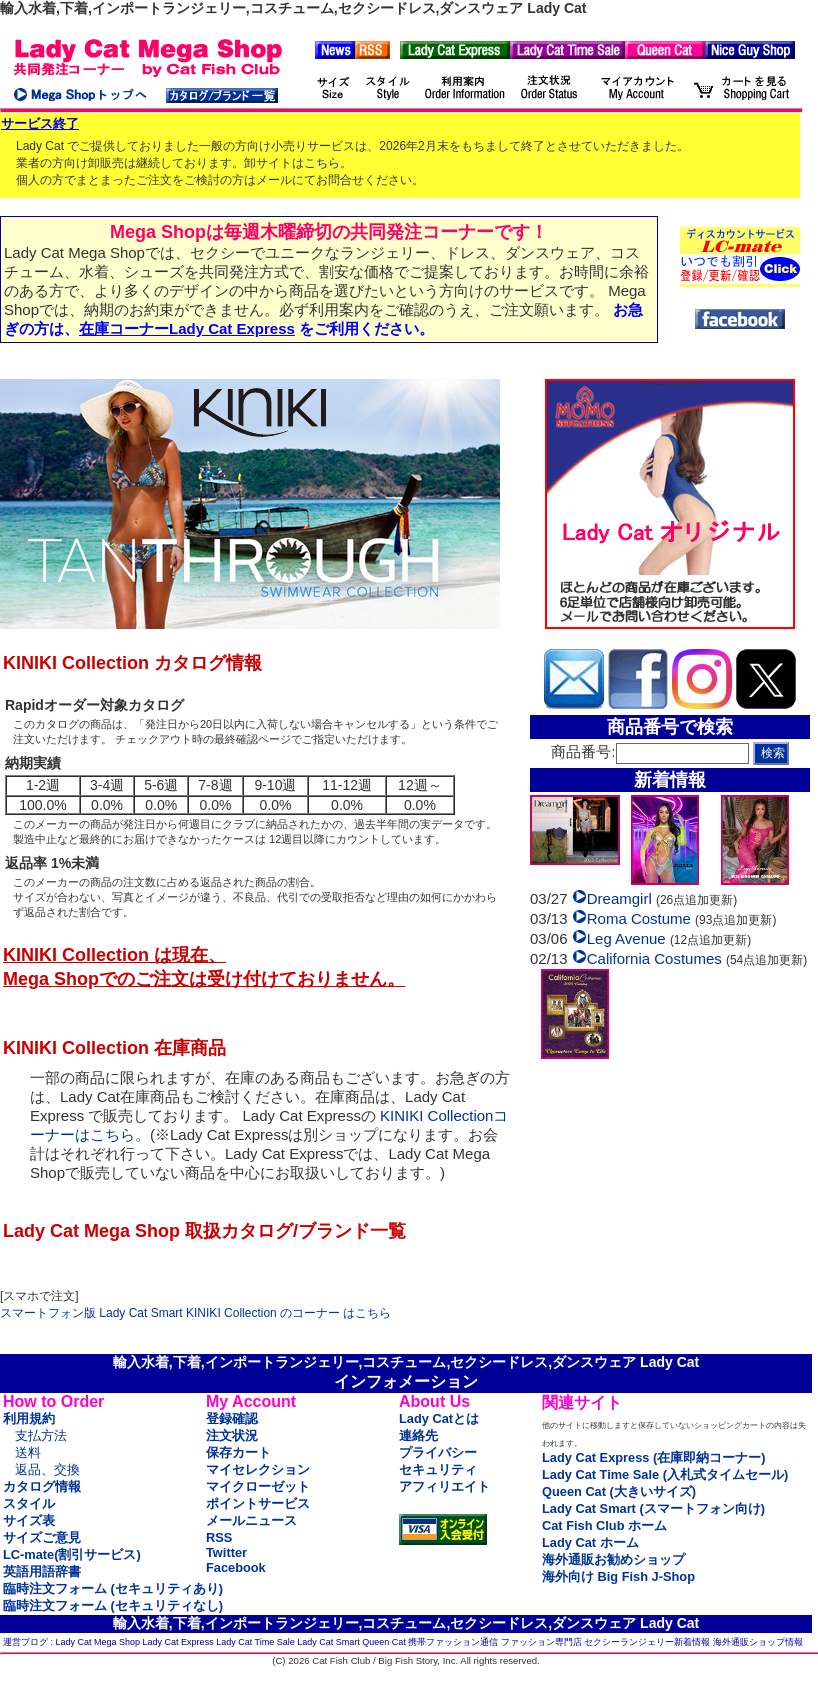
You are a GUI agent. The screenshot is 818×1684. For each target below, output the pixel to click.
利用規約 (29, 1418)
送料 (28, 1452)
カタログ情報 (42, 1486)
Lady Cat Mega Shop (98, 1642)
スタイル (29, 1503)
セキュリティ (438, 1469)
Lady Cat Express (178, 1642)
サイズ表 (29, 1520)
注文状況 (232, 1435)
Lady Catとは (439, 1418)
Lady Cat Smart (328, 1642)
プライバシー (438, 1452)
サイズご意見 (42, 1537)
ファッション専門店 (541, 1642)
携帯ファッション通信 (453, 1642)
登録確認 (232, 1418)
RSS (219, 1537)
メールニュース (251, 1520)
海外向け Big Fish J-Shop (618, 1576)
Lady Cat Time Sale (255, 1642)
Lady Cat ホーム (590, 1542)
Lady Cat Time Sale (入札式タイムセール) (665, 1474)
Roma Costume (639, 921)
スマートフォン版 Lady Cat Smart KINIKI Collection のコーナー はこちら (195, 1313)
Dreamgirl (619, 901)
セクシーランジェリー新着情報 (647, 1642)
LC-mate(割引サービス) (72, 1554)
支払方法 (41, 1435)
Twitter (226, 1552)
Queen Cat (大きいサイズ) (619, 1491)
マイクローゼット (258, 1486)
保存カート (238, 1452)
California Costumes (654, 961)
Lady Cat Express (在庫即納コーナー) (653, 1457)
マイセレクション (258, 1469)
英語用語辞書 (42, 1571)
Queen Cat (384, 1642)
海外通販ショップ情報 (758, 1642)
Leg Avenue (626, 941)
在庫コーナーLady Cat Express (187, 328)
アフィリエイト (444, 1486)
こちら (322, 163)
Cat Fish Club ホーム (604, 1525)
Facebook (236, 1567)
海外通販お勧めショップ (613, 1559)
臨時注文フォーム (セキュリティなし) (113, 1605)
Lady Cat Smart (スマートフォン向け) (653, 1508)
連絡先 (418, 1435)
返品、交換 (47, 1469)
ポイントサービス (258, 1503)
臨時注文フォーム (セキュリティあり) (113, 1588)
